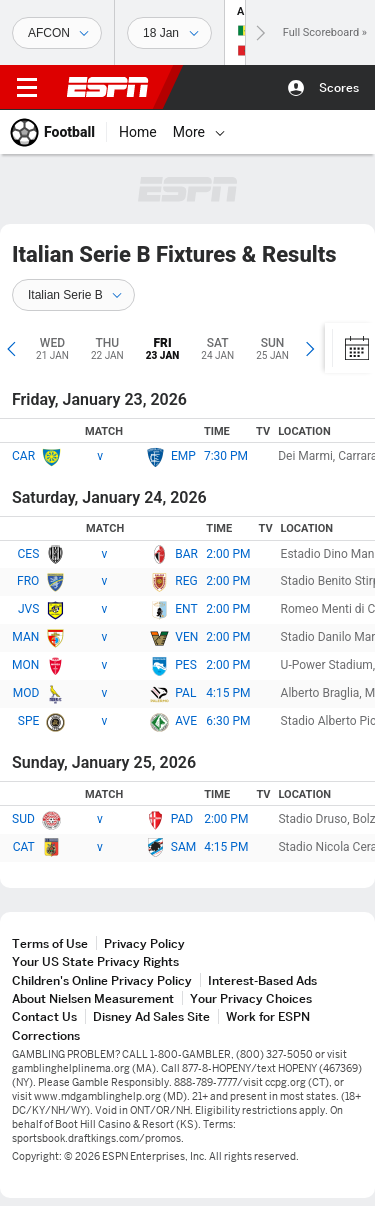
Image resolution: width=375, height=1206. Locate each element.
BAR (186, 554)
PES (186, 665)
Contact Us (44, 1016)
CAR (23, 456)
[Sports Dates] (169, 33)
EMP (183, 456)
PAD (182, 819)
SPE (29, 721)
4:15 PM (228, 693)
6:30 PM (228, 721)
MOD (26, 693)
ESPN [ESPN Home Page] (108, 87)
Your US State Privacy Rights (95, 961)
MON (25, 665)
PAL (185, 693)
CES (29, 554)
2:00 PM (228, 554)
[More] (220, 132)
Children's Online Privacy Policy (102, 980)
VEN (186, 637)
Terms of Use (50, 943)
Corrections (46, 1035)
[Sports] (57, 33)
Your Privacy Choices (251, 998)
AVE (186, 721)
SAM (183, 847)
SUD (23, 819)
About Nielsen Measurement (93, 998)
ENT (186, 609)
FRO (28, 581)
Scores (339, 87)
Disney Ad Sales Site (151, 1016)
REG (186, 581)
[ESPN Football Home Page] (53, 132)
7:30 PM (226, 456)
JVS (28, 609)
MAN (25, 637)
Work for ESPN (268, 1016)
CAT (24, 847)
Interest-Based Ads (262, 980)
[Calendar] (350, 348)
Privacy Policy (144, 943)
